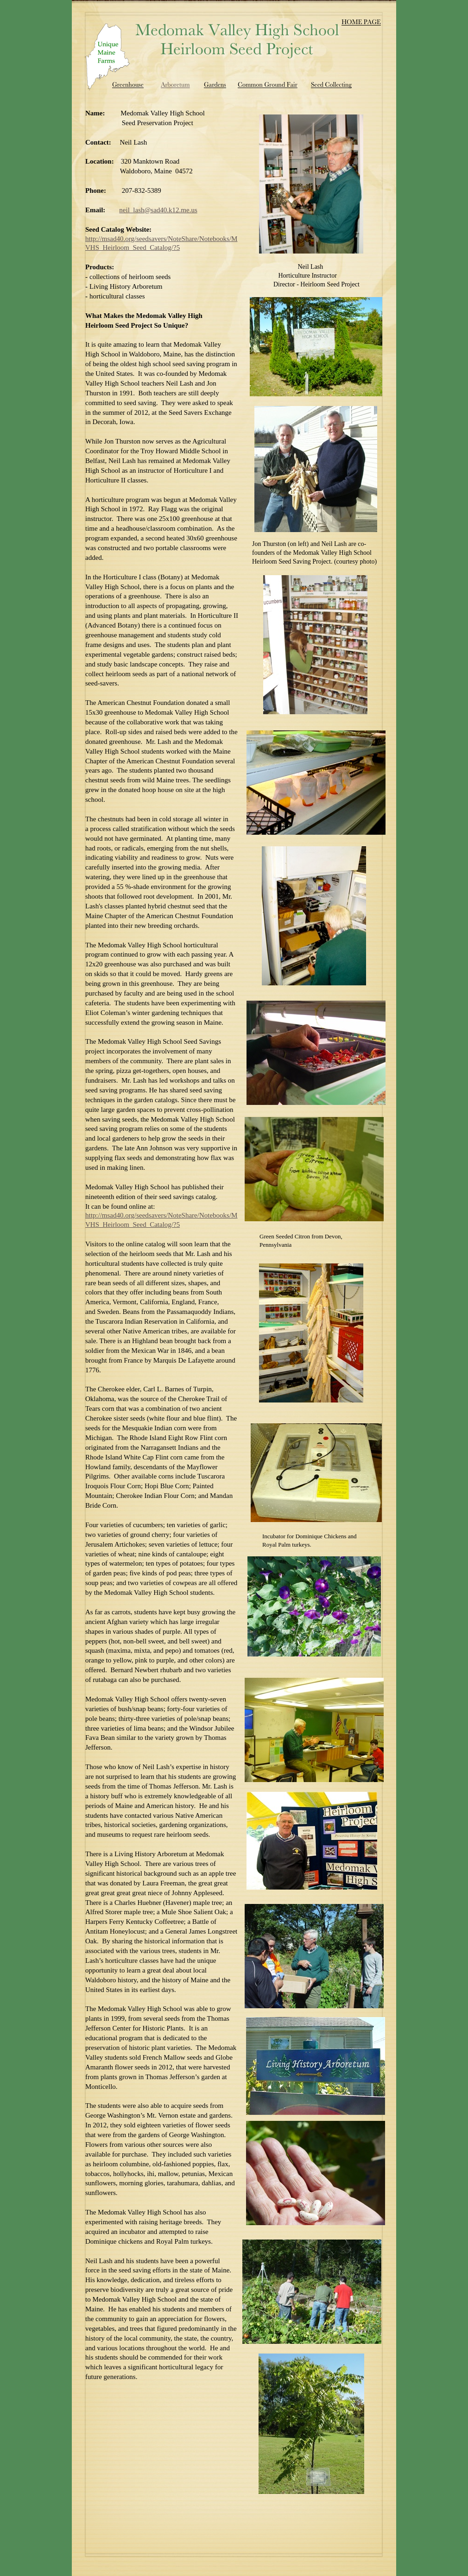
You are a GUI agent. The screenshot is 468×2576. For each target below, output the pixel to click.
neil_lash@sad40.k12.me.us (158, 210)
